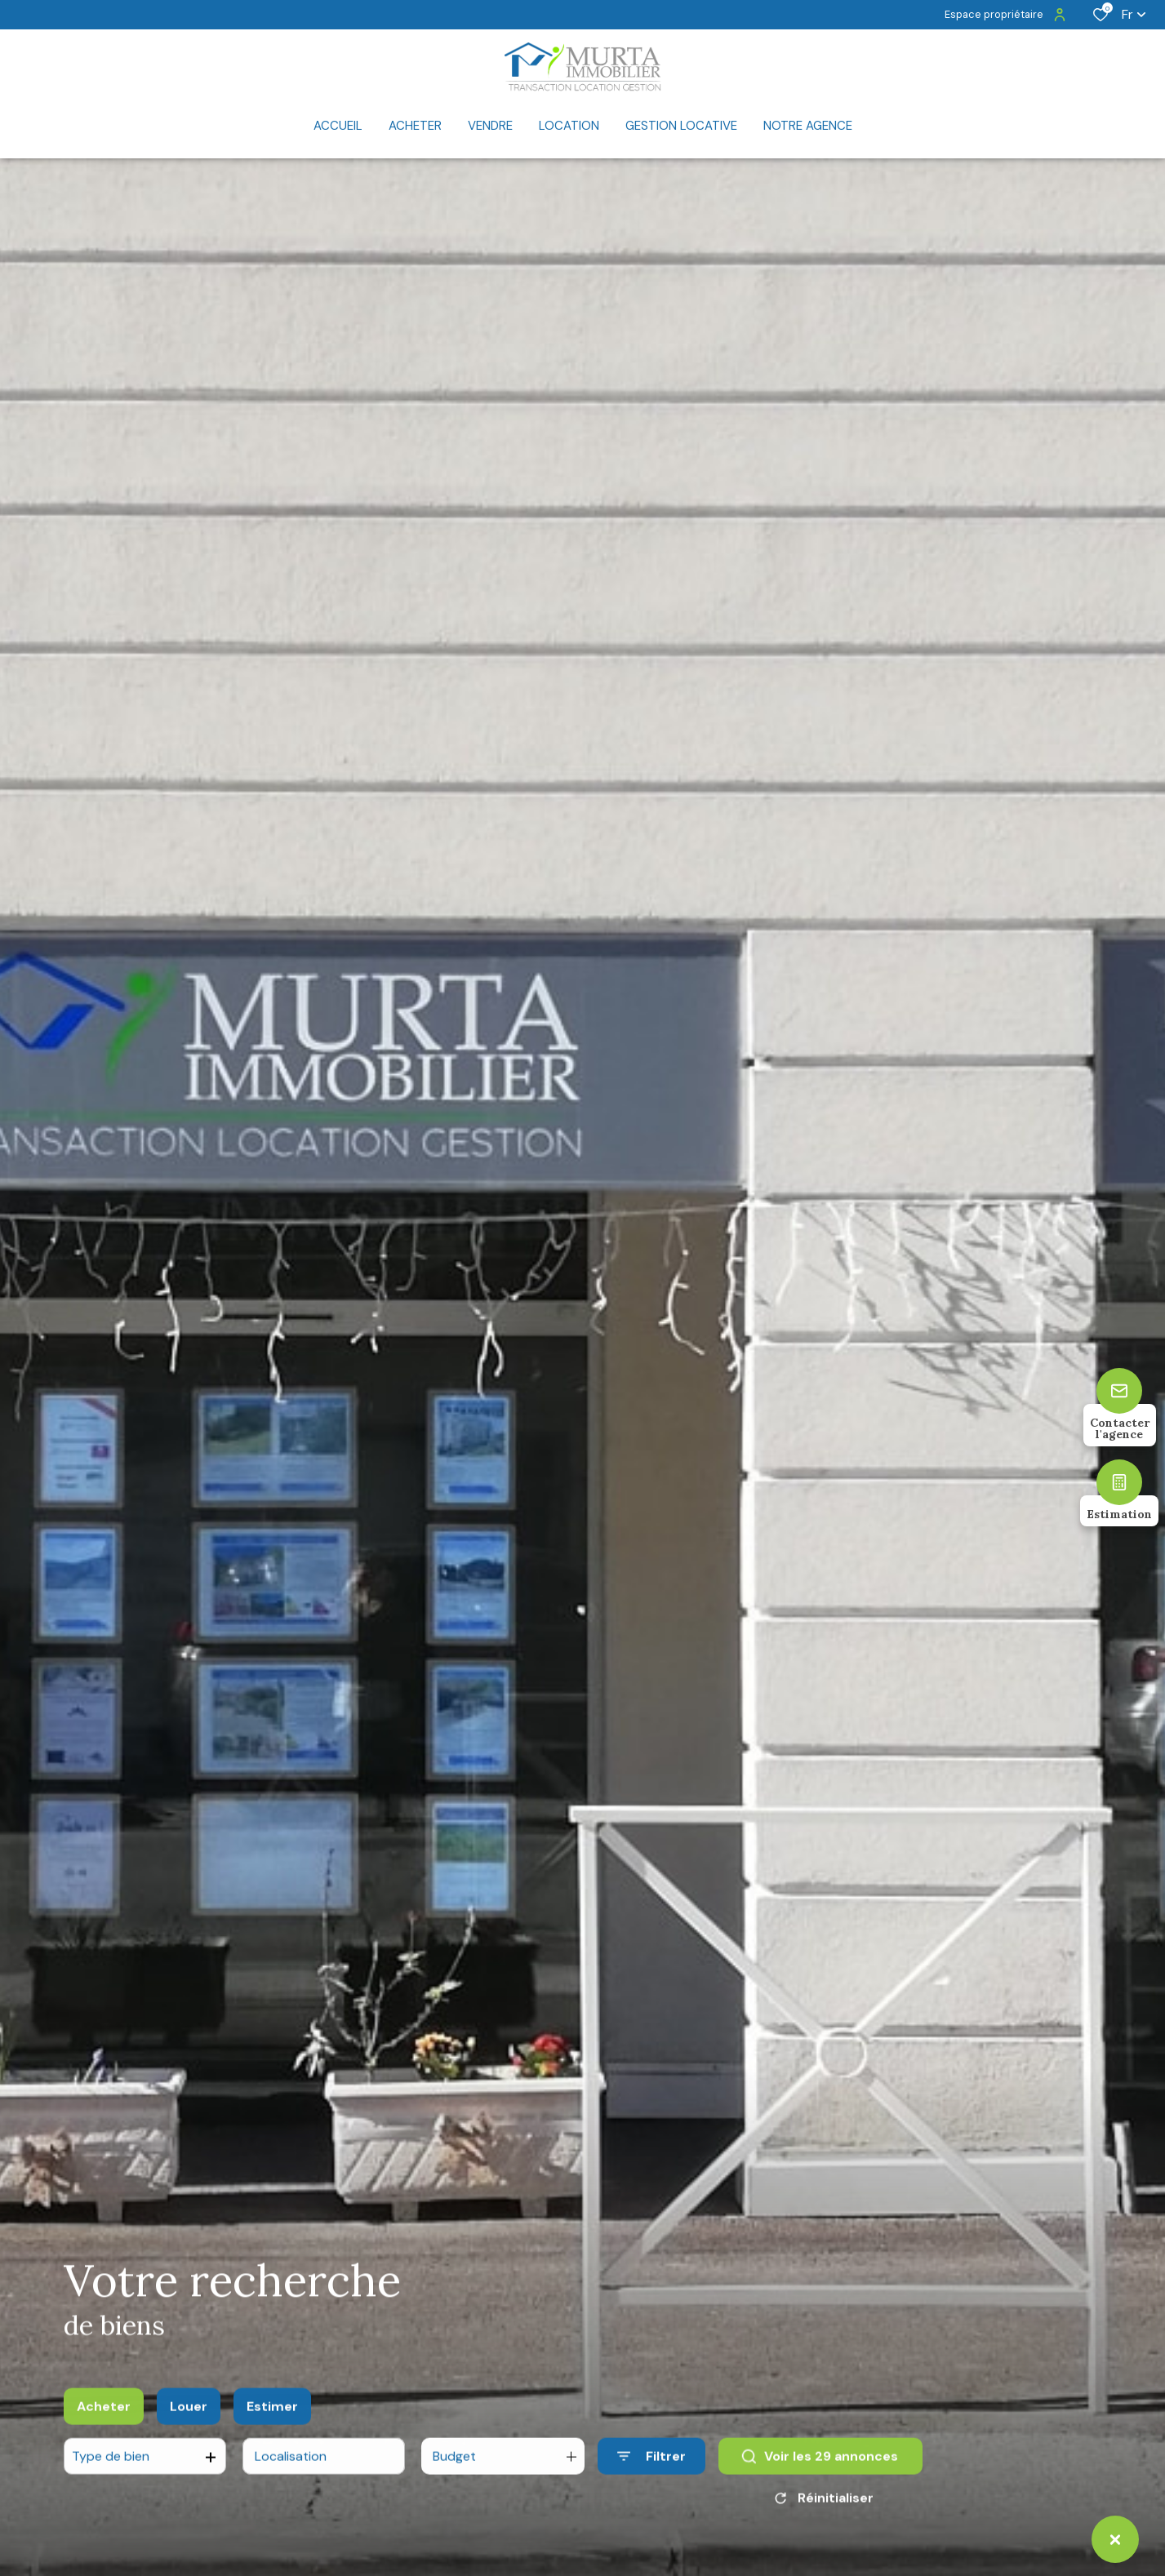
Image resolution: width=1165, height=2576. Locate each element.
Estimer (272, 2429)
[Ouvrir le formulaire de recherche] (651, 2479)
